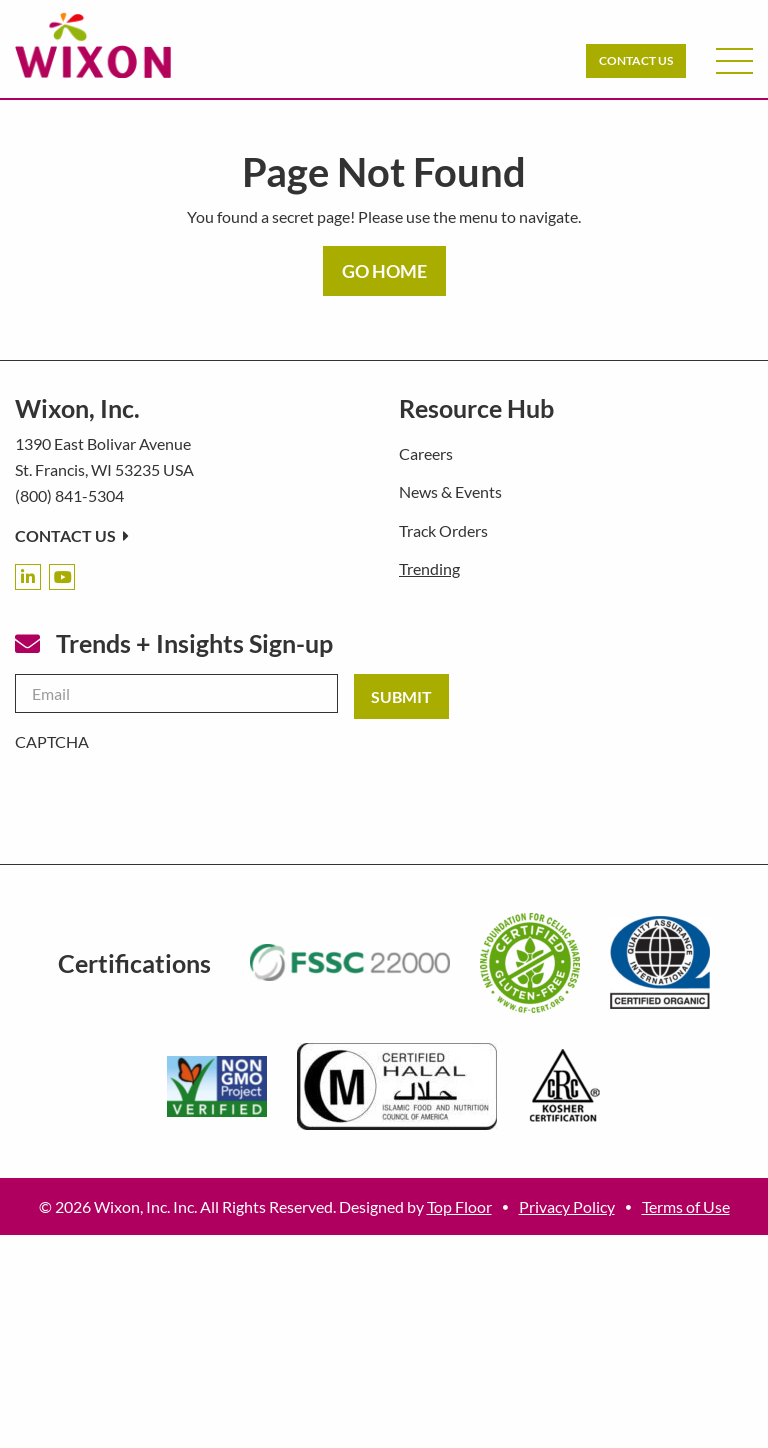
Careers (426, 453)
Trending (429, 568)
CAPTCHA (52, 741)
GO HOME (384, 271)
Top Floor (459, 1206)
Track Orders (443, 530)
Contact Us (636, 60)
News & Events (450, 491)
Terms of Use (686, 1206)
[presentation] (167, 794)
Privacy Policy (567, 1206)
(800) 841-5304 (69, 495)
